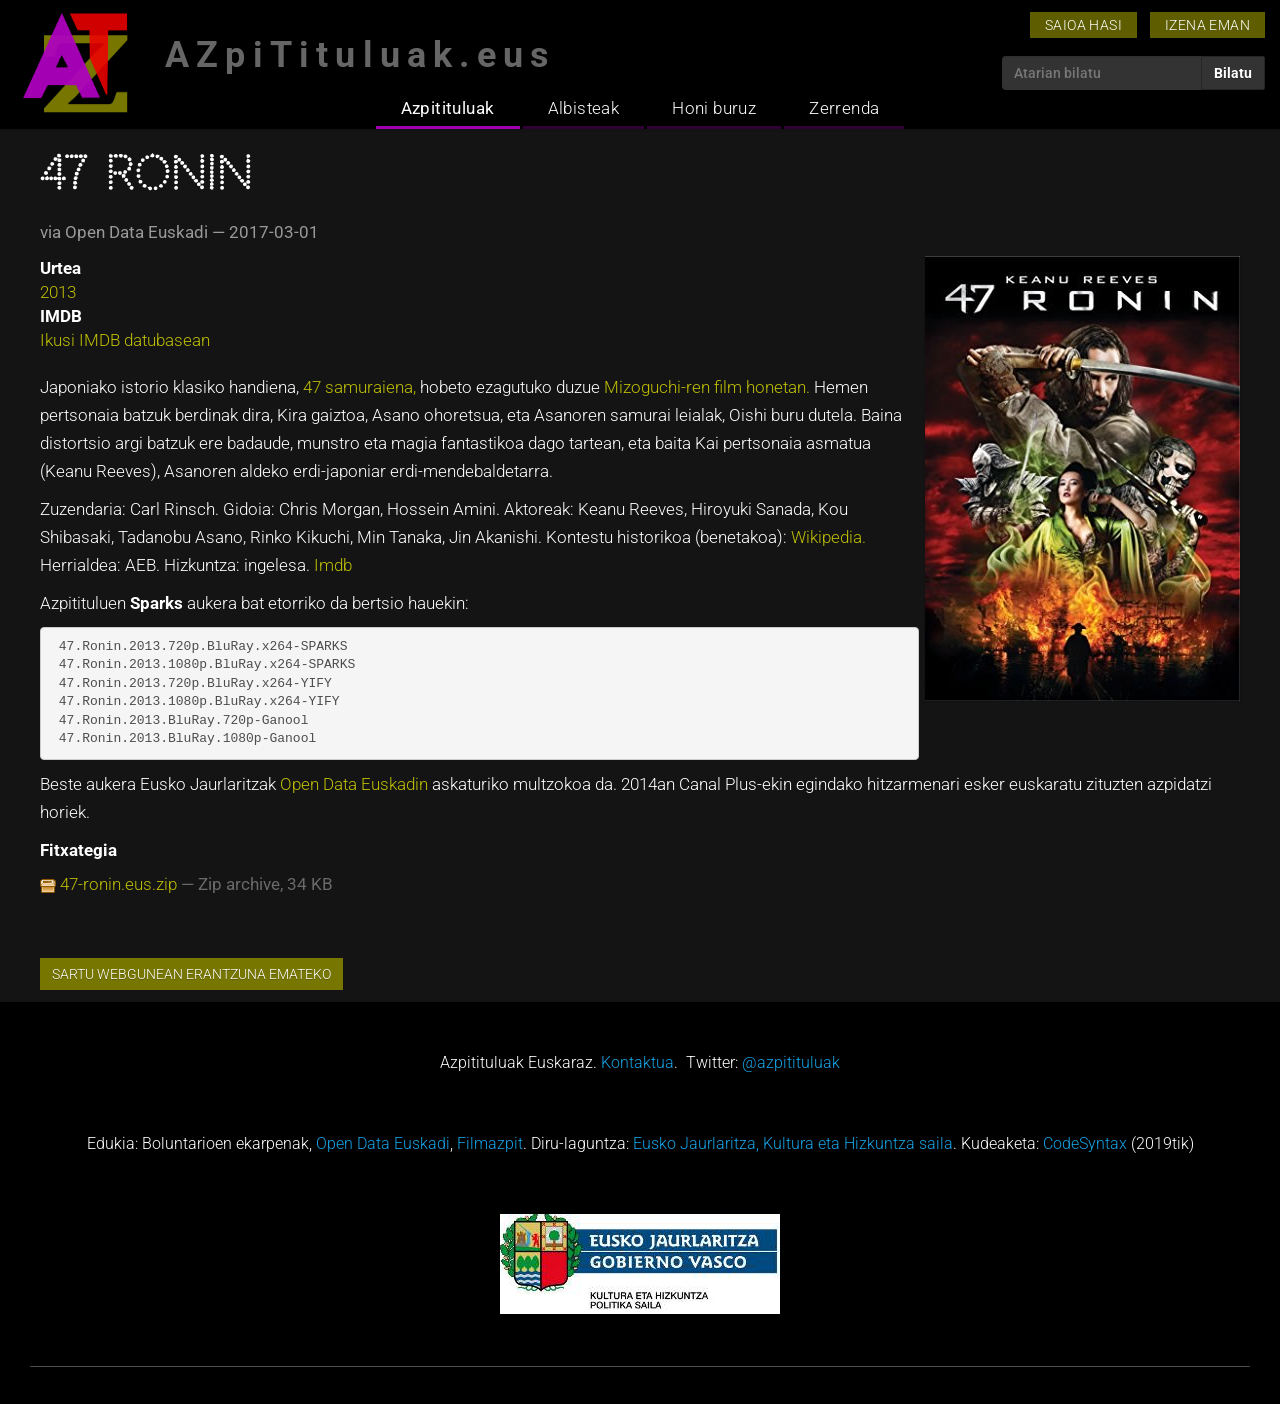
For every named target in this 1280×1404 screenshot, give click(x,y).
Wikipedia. (828, 537)
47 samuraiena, (361, 387)
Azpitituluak (448, 108)
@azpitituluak (791, 1062)
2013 (58, 292)
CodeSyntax (1085, 1143)
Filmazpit (490, 1143)
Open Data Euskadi (383, 1143)
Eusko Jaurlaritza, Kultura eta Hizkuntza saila (793, 1143)
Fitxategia (78, 850)
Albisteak (584, 108)
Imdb (333, 565)
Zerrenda (844, 108)
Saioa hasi (1083, 25)
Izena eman (1207, 25)
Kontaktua (637, 1062)
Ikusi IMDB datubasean (125, 340)
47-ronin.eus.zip (118, 884)
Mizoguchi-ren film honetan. (709, 387)
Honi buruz (714, 108)
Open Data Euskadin (356, 784)
